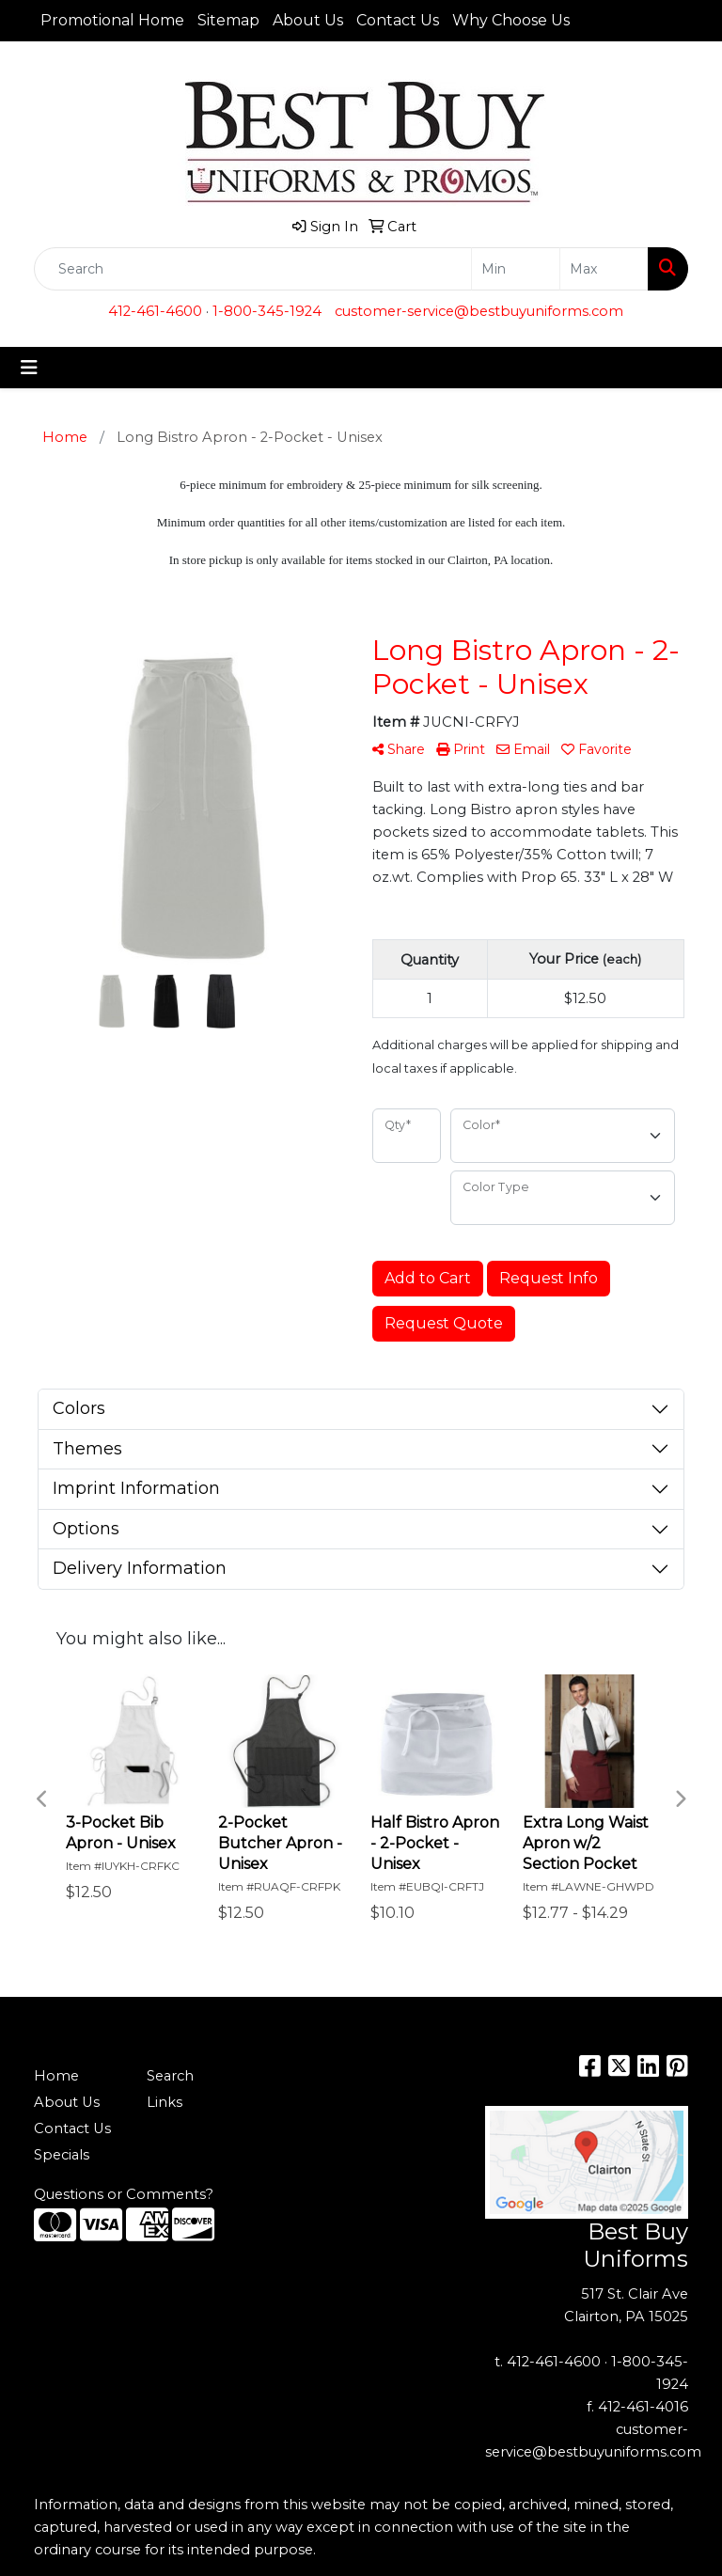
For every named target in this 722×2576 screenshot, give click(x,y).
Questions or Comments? (123, 2194)
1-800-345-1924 (267, 311)
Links (164, 2102)
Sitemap (228, 20)
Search (170, 2075)
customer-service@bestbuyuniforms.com (479, 311)
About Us (308, 20)
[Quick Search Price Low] (515, 269)
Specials (61, 2154)
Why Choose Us (511, 20)
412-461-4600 (155, 311)
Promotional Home (112, 20)
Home (56, 2075)
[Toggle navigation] (29, 367)
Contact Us (397, 20)
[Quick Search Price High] (604, 269)
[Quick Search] (253, 269)
